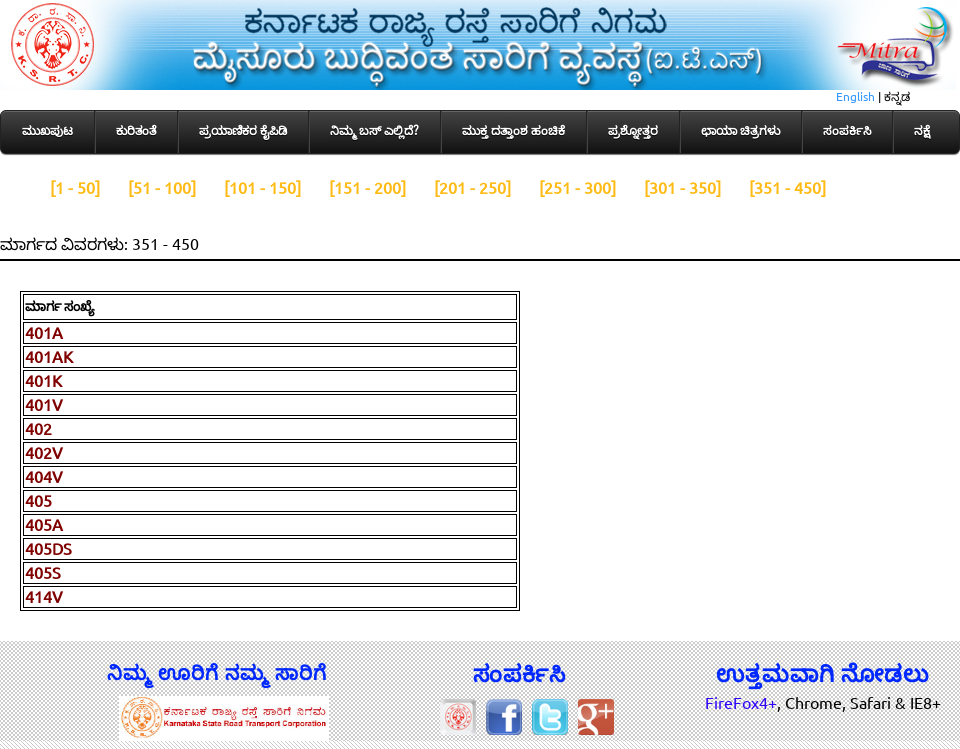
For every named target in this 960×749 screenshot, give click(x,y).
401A (44, 333)
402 (38, 429)
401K (43, 381)
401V (44, 405)
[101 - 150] (262, 188)
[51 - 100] (162, 188)
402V (44, 453)
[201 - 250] (472, 188)
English (855, 96)
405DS (48, 549)
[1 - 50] (75, 188)
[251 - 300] (577, 188)
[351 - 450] (787, 188)
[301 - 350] (682, 188)
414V (44, 597)
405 (38, 501)
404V (44, 477)
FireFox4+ (741, 703)
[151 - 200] (367, 188)
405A (44, 525)
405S (43, 573)
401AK (49, 357)
